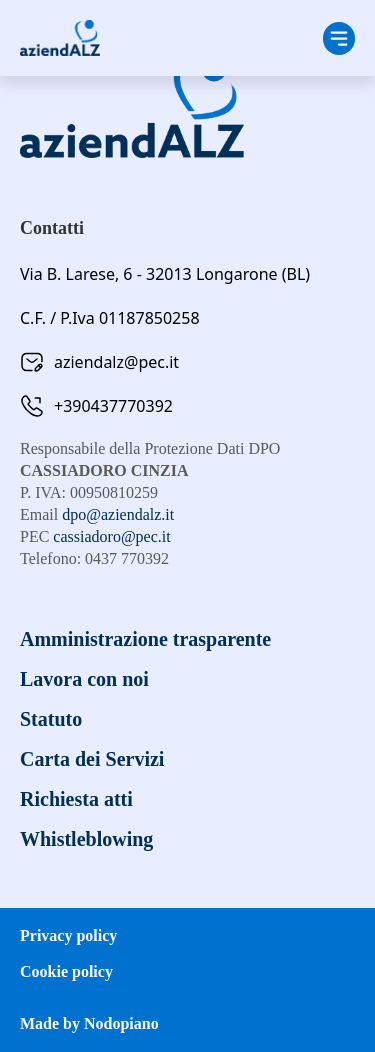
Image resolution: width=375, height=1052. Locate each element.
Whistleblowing (86, 839)
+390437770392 (113, 406)
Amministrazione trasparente (145, 639)
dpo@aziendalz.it (118, 514)
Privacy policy (68, 935)
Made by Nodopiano (89, 1023)
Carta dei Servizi (92, 759)
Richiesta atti (76, 799)
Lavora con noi (84, 679)
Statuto (51, 719)
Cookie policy (66, 971)
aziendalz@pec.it (116, 362)
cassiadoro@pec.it (111, 536)
